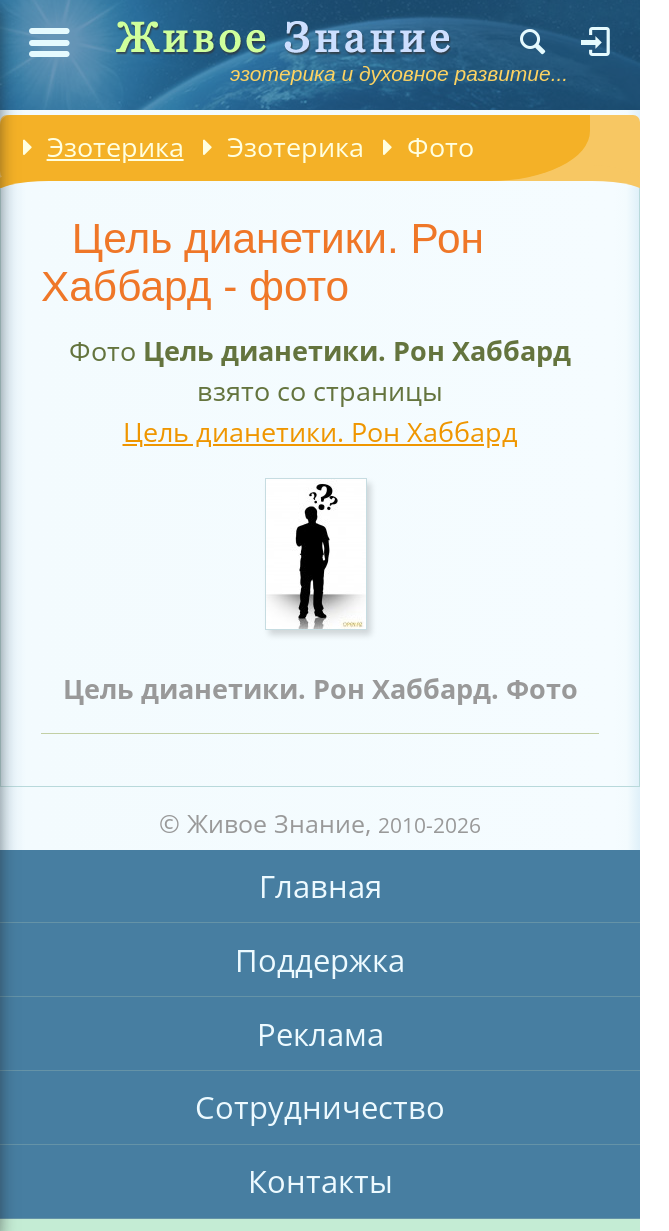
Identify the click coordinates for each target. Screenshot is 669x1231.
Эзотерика (115, 146)
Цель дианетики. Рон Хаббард (320, 431)
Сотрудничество (320, 1107)
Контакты (320, 1181)
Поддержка (320, 960)
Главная (320, 886)
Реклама (320, 1034)
